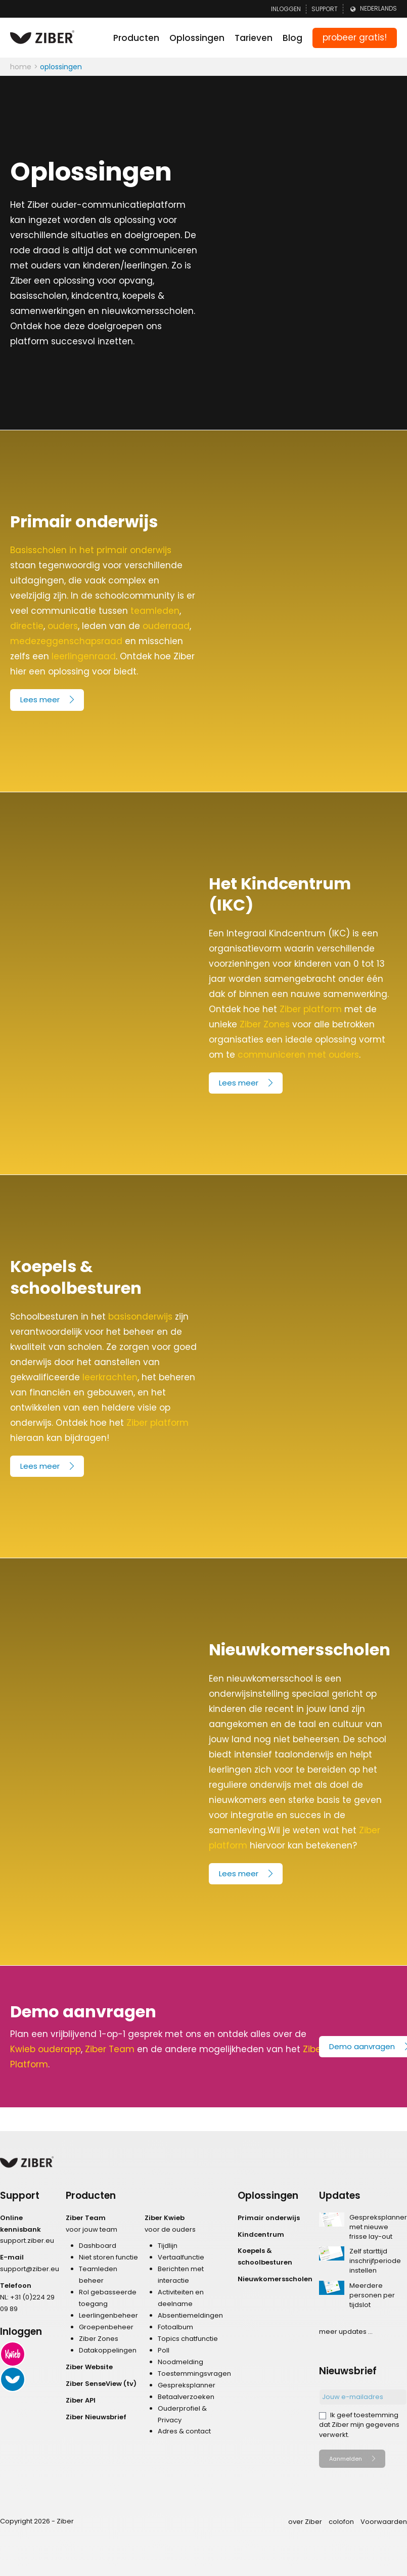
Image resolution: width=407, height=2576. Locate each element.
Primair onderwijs (269, 2218)
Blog (292, 38)
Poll (163, 2350)
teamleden (154, 611)
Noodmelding (180, 2362)
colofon (341, 2521)
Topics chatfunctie (188, 2338)
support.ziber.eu (27, 2240)
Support (324, 9)
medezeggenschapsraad (66, 641)
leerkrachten (110, 1377)
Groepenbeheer (106, 2327)
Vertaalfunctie (181, 2257)
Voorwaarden (383, 2521)
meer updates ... (346, 2331)
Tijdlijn (167, 2245)
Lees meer (40, 699)
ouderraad (166, 626)
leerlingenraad (84, 656)
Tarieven (254, 38)
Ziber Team (109, 2049)
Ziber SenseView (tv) (101, 2383)
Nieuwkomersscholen (275, 2279)
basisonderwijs (140, 1316)
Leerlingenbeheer (108, 2315)
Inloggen (286, 9)
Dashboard (97, 2245)
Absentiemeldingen (190, 2315)
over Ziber (305, 2521)
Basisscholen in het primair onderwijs (90, 550)
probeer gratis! (355, 37)
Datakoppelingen (108, 2350)
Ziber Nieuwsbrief (96, 2417)
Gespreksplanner (186, 2385)
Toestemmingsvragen (194, 2373)
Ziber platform (311, 1009)
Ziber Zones (265, 1024)
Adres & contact (184, 2431)
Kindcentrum (261, 2234)
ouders (63, 626)
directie (26, 626)
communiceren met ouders (298, 1055)
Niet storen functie (108, 2257)
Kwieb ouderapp (45, 2049)
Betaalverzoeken (186, 2397)
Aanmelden (345, 2459)
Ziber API (81, 2400)
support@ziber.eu (29, 2269)
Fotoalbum (175, 2327)
